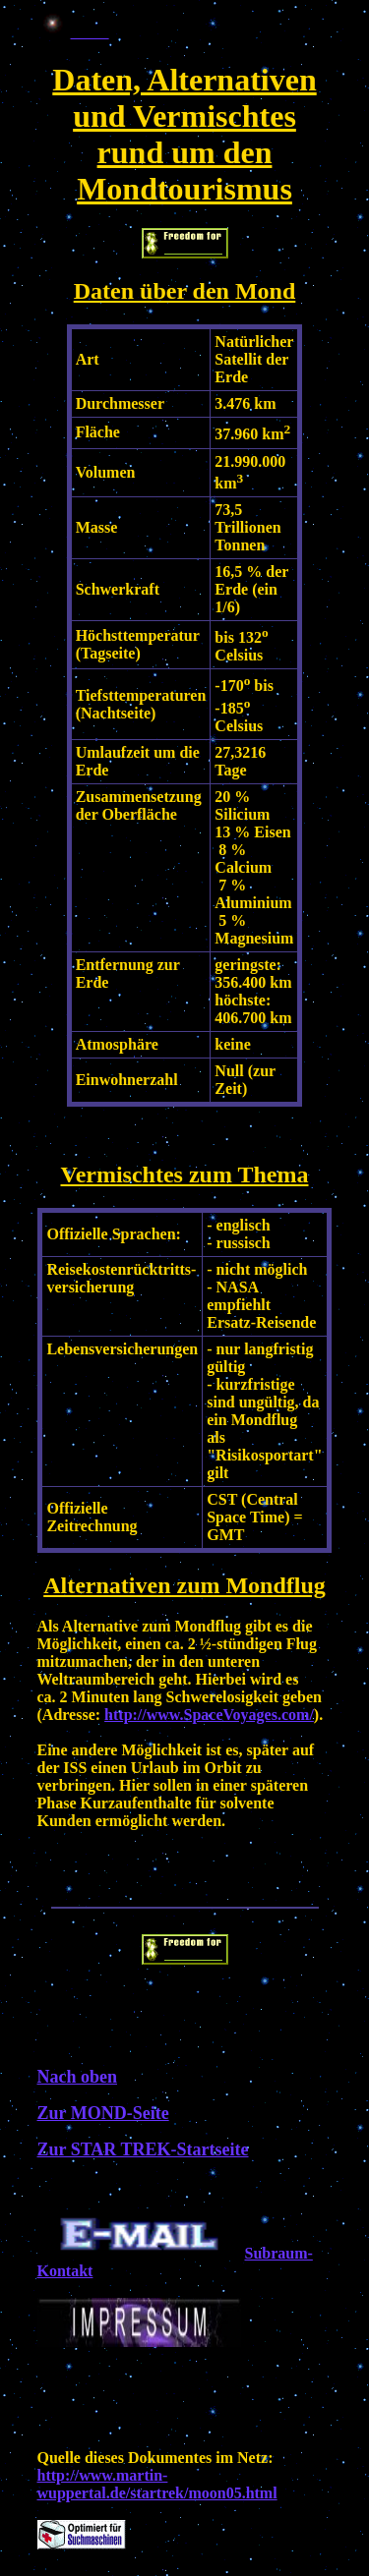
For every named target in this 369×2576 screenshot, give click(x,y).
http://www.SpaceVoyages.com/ (209, 1714)
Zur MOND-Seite (103, 2113)
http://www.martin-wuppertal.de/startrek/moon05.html (157, 2484)
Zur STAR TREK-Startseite (143, 2149)
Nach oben (77, 2077)
